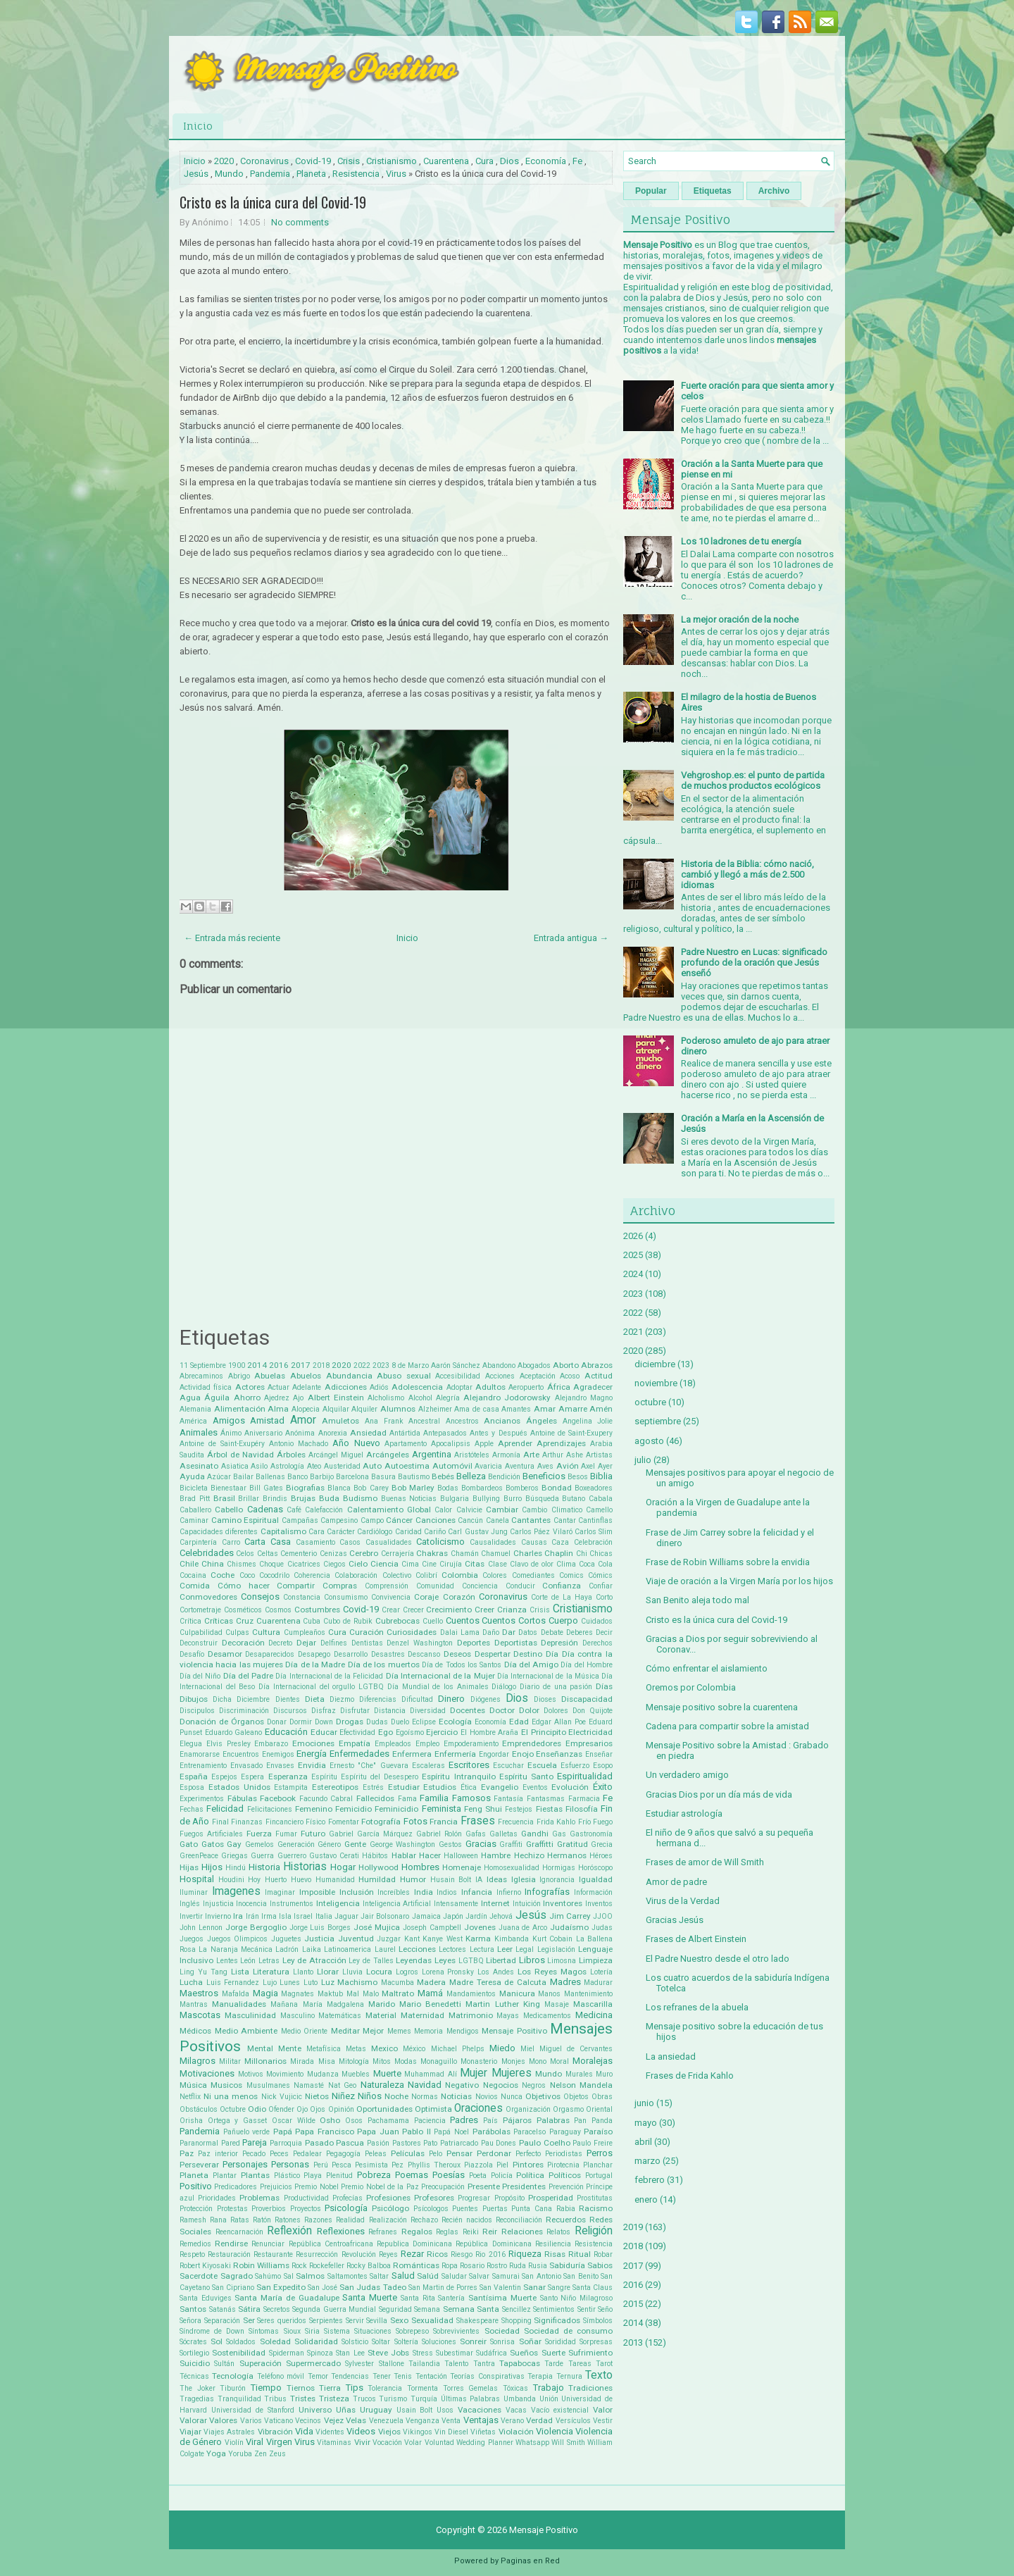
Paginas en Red (530, 2560)
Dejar (306, 1643)
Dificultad (417, 1699)
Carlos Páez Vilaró (541, 1531)
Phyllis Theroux (434, 2165)
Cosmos (278, 1609)
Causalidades (493, 1542)
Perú (320, 2165)
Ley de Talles (371, 1960)
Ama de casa (476, 1409)
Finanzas (247, 1822)
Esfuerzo (575, 1765)
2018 (321, 1365)
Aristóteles (471, 1455)
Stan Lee (350, 2353)
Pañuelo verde (246, 2131)
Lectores (452, 1949)
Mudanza (323, 2074)
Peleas (376, 2153)
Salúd (428, 2276)
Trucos (364, 2398)
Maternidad (422, 2015)
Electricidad (590, 1732)
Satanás (222, 2309)
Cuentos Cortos (514, 1620)
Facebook (278, 1798)
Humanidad (335, 1879)
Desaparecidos (269, 1654)
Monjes (513, 2061)
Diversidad (428, 1710)
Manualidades (239, 2004)
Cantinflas (595, 1520)
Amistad (267, 1420)
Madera (431, 1982)
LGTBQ (471, 1960)
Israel (303, 1916)
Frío (584, 1822)
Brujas (303, 1498)
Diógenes (485, 1699)
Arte (531, 1455)
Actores (250, 1387)
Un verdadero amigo (687, 1774)
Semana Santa (471, 2309)
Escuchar (508, 1765)
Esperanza (288, 1776)
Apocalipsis (450, 1443)
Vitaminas (334, 2442)
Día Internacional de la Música (548, 1676)
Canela (497, 1520)
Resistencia (356, 173)
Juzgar (389, 1938)
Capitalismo (283, 1531)
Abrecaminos (201, 1376)
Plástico (287, 2175)
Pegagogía (343, 2153)
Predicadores (235, 2186)
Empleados (393, 1743)
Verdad (539, 2420)
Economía (545, 161)
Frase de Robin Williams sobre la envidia (728, 1562)
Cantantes (531, 1520)
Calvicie (469, 1509)
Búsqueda (542, 1498)
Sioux (292, 2331)
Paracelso (529, 2131)
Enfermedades (359, 1753)
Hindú (235, 1867)
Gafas (475, 1833)
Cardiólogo (374, 1531)
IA (478, 1879)
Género (329, 1844)
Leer (505, 1949)
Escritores (469, 1765)
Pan (580, 2120)
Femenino (313, 1809)
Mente (289, 2048)
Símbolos (598, 2320)
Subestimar (454, 2353)
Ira (238, 1916)
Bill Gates (266, 1488)
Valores (223, 2420)
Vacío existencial (560, 2410)
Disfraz (323, 1710)
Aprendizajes (561, 1443)
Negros (534, 2085)
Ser (249, 2320)
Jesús (196, 173)
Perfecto (528, 2153)
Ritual (579, 2254)
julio (642, 1460)
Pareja (254, 2142)
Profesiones (388, 2198)
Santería (451, 2298)
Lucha (191, 1982)
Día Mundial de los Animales (438, 1686)
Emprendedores (531, 1743)
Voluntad (439, 2442)
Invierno (218, 1916)
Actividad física (206, 1387)
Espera (252, 1776)
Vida (304, 2431)
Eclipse (424, 1721)
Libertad (501, 1960)
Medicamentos (547, 2015)
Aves (545, 1466)
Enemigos (278, 1754)
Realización (388, 2220)
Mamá (430, 1993)
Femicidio (353, 1809)
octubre (650, 1402)
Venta (451, 2420)
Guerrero (291, 1855)
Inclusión (356, 1892)
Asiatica (235, 1466)
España (194, 1776)
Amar (545, 1409)
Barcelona (352, 1476)
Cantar (564, 1520)
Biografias (305, 1488)
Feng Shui (483, 1809)
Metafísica (323, 2048)
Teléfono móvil (280, 2376)
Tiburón (233, 2388)
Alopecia (306, 1409)
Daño (490, 1632)
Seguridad (395, 2309)
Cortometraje (200, 1609)
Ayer (605, 1466)
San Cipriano (233, 2287)
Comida (195, 1586)
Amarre (572, 1409)
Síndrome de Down (212, 2331)
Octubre (233, 2109)
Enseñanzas (559, 1754)
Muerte (387, 2073)
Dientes (287, 1699)
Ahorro (247, 1397)
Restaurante (273, 2254)
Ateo (314, 1466)
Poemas (411, 2175)
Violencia (554, 2431)
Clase (497, 1564)
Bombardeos (482, 1488)
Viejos (389, 2432)
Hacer (430, 1855)
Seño (605, 2309)
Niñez (343, 2096)
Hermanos (567, 1855)
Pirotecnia (563, 2165)
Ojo (302, 2109)
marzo (647, 2160)
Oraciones (478, 2108)
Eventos (535, 1787)
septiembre (657, 1421)
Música (193, 2085)
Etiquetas (713, 191)
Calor (443, 1509)
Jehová (501, 1916)
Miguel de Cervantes (576, 2048)
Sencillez (516, 2309)
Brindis (275, 1498)
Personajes (245, 2164)
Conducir (520, 1586)
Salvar (479, 2276)
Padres (464, 2120)
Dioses (545, 1699)
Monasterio (479, 2061)
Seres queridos (281, 2320)
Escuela (542, 1765)
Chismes (241, 1564)
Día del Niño (200, 1676)
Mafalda (235, 1993)
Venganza (422, 2420)
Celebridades (207, 1553)
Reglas (447, 2231)
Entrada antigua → (571, 938)
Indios (447, 1892)
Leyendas (414, 1960)
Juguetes (286, 1938)
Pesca (341, 2165)
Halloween (461, 1855)
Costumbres (317, 1609)
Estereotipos (335, 1787)
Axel (588, 1466)
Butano (573, 1498)
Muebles (356, 2074)
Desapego (314, 1654)
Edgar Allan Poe (559, 1721)
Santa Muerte (369, 2297)
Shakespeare (477, 2320)
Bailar (243, 1476)
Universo (315, 2410)
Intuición (527, 1903)
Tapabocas (519, 2363)
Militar (230, 2061)
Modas (405, 2061)
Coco (247, 1575)
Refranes (382, 2231)
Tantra (484, 2363)
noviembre (655, 1383)
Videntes (329, 2432)
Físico (315, 1822)
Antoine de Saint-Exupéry (222, 1443)
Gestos (450, 1844)
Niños (370, 2096)
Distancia (390, 1710)
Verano (512, 2420)
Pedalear (307, 2153)
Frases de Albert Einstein (696, 1939)
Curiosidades (412, 1632)
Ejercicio (442, 1732)
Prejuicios (276, 2186)
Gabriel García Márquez (371, 1833)
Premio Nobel (316, 2186)
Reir (489, 2231)
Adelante (306, 1387)
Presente (484, 2186)
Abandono (498, 1365)
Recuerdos (566, 2220)
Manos (549, 1993)
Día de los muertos (384, 1664)
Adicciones (346, 1387)
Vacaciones (479, 2410)
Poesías (448, 2175)
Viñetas (483, 2432)
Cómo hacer (244, 1586)
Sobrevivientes (456, 2331)
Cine (429, 1564)
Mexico (384, 2048)
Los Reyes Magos (552, 1972)
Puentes (465, 2208)
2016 (279, 1365)
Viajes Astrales (229, 2432)
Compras (340, 1586)
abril (643, 2141)
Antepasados (445, 1433)
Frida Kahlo (556, 1822)
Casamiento (315, 1542)
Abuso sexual (404, 1376)
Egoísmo (410, 1732)
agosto (649, 1441)
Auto (372, 1466)
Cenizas (333, 1553)
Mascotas (200, 2015)
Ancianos (502, 1421)
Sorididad (560, 2341)
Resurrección (317, 2254)
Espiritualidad (585, 1776)
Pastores (406, 2143)
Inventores (562, 1903)
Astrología (287, 1466)
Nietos (317, 2096)
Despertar (493, 1654)
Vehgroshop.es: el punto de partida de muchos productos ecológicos (753, 780)
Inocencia (251, 1903)
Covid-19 (313, 161)
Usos (445, 2410)
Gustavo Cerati (334, 1855)
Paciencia (430, 2120)
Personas (290, 2164)
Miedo (502, 2048)
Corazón (459, 1597)
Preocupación (443, 2186)
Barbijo (322, 1476)
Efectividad (357, 1732)
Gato (189, 1844)
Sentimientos (554, 2309)
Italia (323, 1916)
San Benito (581, 2276)
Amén (601, 1409)
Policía (502, 2175)
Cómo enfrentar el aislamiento (707, 1668)
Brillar (248, 1498)
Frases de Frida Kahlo (690, 2075)
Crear (391, 1609)
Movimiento (284, 2074)
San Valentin (500, 2287)
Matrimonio (471, 2015)
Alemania (195, 1409)
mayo (645, 2122)
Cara (316, 1531)
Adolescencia (417, 1387)
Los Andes (495, 1972)
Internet (495, 1903)
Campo (372, 1520)
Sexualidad (432, 2320)
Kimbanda (511, 1938)
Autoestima (407, 1466)
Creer (484, 1609)
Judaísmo (569, 1927)
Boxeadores (594, 1488)
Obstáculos (199, 2109)
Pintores (528, 2165)
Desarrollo (351, 1654)
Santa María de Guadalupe (286, 2298)
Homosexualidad (511, 1867)
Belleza (471, 1476)
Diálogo (504, 1686)
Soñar (530, 2341)
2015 (633, 2303)
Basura (383, 1476)
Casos (350, 1542)
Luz (327, 1982)
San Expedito (281, 2287)
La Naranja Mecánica (236, 1949)
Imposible (317, 1892)
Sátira (249, 2309)
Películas (408, 2153)
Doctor (502, 1710)
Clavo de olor (531, 1564)
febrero (649, 2179)
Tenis (403, 2376)
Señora (190, 2320)
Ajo (298, 1397)
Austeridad (342, 1466)
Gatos (212, 1844)
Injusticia (218, 1903)
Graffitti (539, 1844)
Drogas (349, 1721)
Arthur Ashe (562, 1455)
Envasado (246, 1765)
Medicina (594, 2015)
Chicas (601, 1553)
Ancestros (462, 1421)
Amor (303, 1420)
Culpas (237, 1632)
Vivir (362, 2442)
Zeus (277, 2453)
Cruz (245, 1621)
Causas (534, 1542)
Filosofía (581, 1809)
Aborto (566, 1365)
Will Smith (567, 2442)
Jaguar (346, 1916)
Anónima (300, 1433)
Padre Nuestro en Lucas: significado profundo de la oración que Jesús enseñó (754, 962)
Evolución (570, 1787)
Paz (187, 2153)
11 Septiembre (203, 1365)
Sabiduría (567, 2265)
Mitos (382, 2061)
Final (220, 1822)
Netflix (190, 2096)
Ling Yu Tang (203, 1972)
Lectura (482, 1949)
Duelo (400, 1721)
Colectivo (396, 1575)
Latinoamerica (347, 1949)
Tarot (604, 2363)
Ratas (239, 2220)
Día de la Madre (315, 1664)
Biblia (601, 1476)
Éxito (603, 1786)
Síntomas (264, 2331)
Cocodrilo (274, 1575)
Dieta (315, 1699)
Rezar (412, 2253)
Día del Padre (248, 1676)
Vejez (334, 2420)
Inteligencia (338, 1903)
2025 (633, 1255)
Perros (600, 2153)
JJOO (603, 1916)
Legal (524, 1949)
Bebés (443, 1476)
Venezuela (386, 2420)
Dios (509, 161)
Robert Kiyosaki (205, 2265)
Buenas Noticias (409, 1498)
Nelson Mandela (581, 2085)
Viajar (190, 2432)
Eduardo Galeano (234, 1732)
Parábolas (491, 2131)
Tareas (580, 2363)
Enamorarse (200, 1754)
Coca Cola (596, 1564)
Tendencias (350, 2376)
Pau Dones (499, 2143)
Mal (352, 1993)
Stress (423, 2353)
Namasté (309, 2085)
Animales (199, 1432)
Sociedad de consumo (568, 2331)
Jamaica (426, 1916)
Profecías (347, 2198)
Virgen (279, 2442)
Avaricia (488, 1466)
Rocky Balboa (368, 2265)
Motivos (250, 2074)
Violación (516, 2432)
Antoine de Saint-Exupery (571, 1433)
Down (324, 1721)
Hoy (254, 1879)
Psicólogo (390, 2208)
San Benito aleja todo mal (697, 1600)
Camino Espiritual (245, 1520)
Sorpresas (596, 2341)
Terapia (540, 2376)
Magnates (297, 1993)
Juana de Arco (523, 1927)
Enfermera (412, 1754)
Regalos (416, 2231)
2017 (301, 1365)
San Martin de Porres (442, 2287)
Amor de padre (676, 1882)
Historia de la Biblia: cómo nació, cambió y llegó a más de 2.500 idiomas (747, 874)
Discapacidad (587, 1699)
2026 (633, 1236)
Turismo (393, 2398)
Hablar (404, 1855)
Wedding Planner (484, 2442)
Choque (271, 1564)
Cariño (435, 1531)
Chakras (432, 1553)
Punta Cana (531, 2208)
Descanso (424, 1654)
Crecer (413, 1609)
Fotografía (381, 1822)
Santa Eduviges (206, 2298)
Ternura (569, 2376)
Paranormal (199, 2143)
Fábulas (242, 1798)
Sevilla (376, 2320)
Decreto (280, 1643)
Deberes (579, 1632)
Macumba (397, 1982)
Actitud (598, 1376)
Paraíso (598, 2131)
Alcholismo (386, 1397)
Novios (486, 2096)
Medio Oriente (304, 2031)
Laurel (385, 1949)
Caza (560, 1542)
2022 (361, 1365)
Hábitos (375, 1855)
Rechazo (424, 2220)
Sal (289, 2276)
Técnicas (194, 2376)
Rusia (537, 2265)
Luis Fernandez (233, 1982)
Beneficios (543, 1476)
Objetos (576, 2096)
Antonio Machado (298, 1443)
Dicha (222, 1699)
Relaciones (522, 2231)
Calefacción (324, 1509)
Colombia (460, 1575)
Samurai (506, 2276)
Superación (260, 2363)
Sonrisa (502, 2341)
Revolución (359, 2254)
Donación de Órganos (222, 1721)
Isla (285, 1916)
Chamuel (496, 1553)
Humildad (377, 1879)
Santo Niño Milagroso (576, 2298)
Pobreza (374, 2175)
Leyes (445, 1960)
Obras (602, 2096)
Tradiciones (590, 2388)
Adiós (379, 1387)
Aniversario (263, 1433)
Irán (252, 1916)
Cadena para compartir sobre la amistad (727, 1726)
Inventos (599, 1903)
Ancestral (424, 1421)
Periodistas (563, 2153)
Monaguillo (438, 2061)
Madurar (598, 1982)
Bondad (557, 1488)
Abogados (534, 1365)
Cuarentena (446, 161)
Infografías (547, 1891)
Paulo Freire (592, 2143)
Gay (234, 1844)
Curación (366, 1632)
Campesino (339, 1520)
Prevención (566, 2186)
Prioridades (217, 2198)
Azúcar (219, 1476)
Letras (269, 1960)
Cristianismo (391, 161)
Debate (552, 1632)
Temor (318, 2376)
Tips (354, 2387)
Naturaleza (382, 2084)
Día (552, 1654)
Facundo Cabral (326, 1798)
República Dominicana (493, 2243)
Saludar (454, 2276)
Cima (410, 1564)
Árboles (291, 1455)
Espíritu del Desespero (379, 1776)
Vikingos (417, 2432)
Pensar (459, 2153)
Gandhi (535, 1833)
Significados (557, 2320)
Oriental (599, 2109)
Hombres (420, 1867)
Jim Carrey (570, 1916)
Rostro (497, 2265)
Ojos (317, 2109)
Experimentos (202, 1798)
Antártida (404, 1433)
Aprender (515, 1443)
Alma (278, 1409)
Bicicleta (194, 1488)
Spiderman (286, 2353)
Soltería (406, 2341)
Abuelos (305, 1376)
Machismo (357, 1982)
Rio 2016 (490, 2254)
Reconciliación (519, 2220)
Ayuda (192, 1476)
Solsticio (355, 2341)
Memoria (428, 2031)
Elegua (191, 1743)
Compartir (296, 1586)
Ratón (262, 2220)
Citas (474, 1564)
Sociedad (502, 2331)
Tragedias (197, 2398)
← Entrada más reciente (232, 938)
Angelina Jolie (588, 1421)
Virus (396, 173)
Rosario (472, 2265)
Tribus (275, 2398)
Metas (356, 2048)
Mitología (354, 2061)
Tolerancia (385, 2388)
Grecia (602, 1844)
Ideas (497, 1879)
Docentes (467, 1710)
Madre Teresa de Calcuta (497, 1982)
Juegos (192, 1938)
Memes (399, 2031)
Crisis (348, 161)
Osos (354, 2120)
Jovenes (480, 1927)
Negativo (462, 2085)
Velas (356, 2420)
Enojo (523, 1754)
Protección (196, 2208)
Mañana (284, 2004)
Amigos (229, 1420)
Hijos (212, 1867)
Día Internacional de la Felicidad (329, 1676)
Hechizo (529, 1855)
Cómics (600, 1575)
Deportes (473, 1643)
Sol (217, 2341)
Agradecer (593, 1387)
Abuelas (269, 1376)
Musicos (226, 2085)
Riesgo (461, 2254)
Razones (318, 2220)
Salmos (310, 2276)
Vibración (275, 2432)
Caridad (408, 1531)
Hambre (496, 1855)
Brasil (224, 1498)
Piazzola (478, 2165)
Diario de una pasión (556, 1686)
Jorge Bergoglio (256, 1927)
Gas (559, 1833)
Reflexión (289, 2231)
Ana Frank (384, 1421)
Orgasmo (568, 2109)
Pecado (253, 2153)
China (212, 1564)
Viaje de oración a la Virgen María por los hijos (739, 1581)
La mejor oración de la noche (740, 619)
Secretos (276, 2309)
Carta (254, 1541)
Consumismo (346, 1597)
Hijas (189, 1867)
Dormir (300, 1721)
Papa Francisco (324, 2131)
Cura (484, 161)
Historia (264, 1867)
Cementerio (298, 1553)
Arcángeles (387, 1455)
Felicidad (225, 1808)
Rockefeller (326, 2265)
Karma (478, 1938)
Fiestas (549, 1809)
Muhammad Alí (430, 2074)
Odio (257, 2109)
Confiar (601, 1586)
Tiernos (301, 2388)
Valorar (193, 2420)
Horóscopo (595, 1867)
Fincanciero (284, 1822)
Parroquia (286, 2143)
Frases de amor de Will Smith (705, 1862)
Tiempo (266, 2387)
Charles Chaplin (543, 1553)
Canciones (435, 1520)
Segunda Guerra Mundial (334, 2309)
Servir (355, 2320)
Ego (385, 1732)
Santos (193, 2309)
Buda (329, 1498)
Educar (324, 1732)
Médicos (195, 2031)
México (414, 2048)
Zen (260, 2453)
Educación (286, 1731)
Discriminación (244, 1710)
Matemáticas (339, 2015)
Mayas (507, 2015)
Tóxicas (515, 2388)
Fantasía (508, 1798)
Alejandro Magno (584, 1397)
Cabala (601, 1498)
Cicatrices (303, 1564)
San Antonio (541, 2276)
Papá (282, 2131)
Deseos (457, 1654)
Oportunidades (384, 2109)
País (490, 2120)
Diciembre (253, 1699)
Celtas (267, 1553)
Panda (602, 2120)
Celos (245, 1553)
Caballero (195, 1509)
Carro (231, 1542)
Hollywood (378, 1867)
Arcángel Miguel (335, 1455)
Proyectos (305, 2208)
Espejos (224, 1776)
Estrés (373, 1787)
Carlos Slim (594, 1531)
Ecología (455, 1721)
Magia (265, 1993)
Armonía (506, 1455)
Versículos (573, 2420)
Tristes (302, 2398)
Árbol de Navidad (240, 1455)
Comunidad (435, 1586)
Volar (413, 2442)
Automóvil (452, 1466)
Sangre (559, 2287)
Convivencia (391, 1597)
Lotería (601, 1972)
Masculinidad (250, 2015)
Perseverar (199, 2165)
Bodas (447, 1488)
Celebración (593, 1542)
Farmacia (584, 1798)
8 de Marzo (410, 1365)
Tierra (330, 2388)
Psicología (346, 2208)
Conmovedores (208, 1597)
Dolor (529, 1710)
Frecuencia (516, 1822)
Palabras (553, 2120)
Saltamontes (347, 2276)
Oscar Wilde (293, 2120)
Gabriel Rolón (439, 1833)
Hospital (197, 1879)
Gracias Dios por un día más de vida (719, 1794)
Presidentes (524, 2186)
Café (294, 1509)
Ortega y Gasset (237, 2120)
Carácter (341, 1531)
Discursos (290, 1710)
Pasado (319, 2143)
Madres (565, 1982)
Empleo (427, 1743)
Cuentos (463, 1620)
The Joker (197, 2388)
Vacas (516, 2410)
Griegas (234, 1855)
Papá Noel (451, 2131)
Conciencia (480, 1586)
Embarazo (271, 1743)
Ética (469, 1787)
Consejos (260, 1596)
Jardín (476, 1916)
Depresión (559, 1643)
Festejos (518, 1809)
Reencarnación (239, 2231)
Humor (413, 1879)
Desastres (388, 1654)
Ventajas (481, 2420)
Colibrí (426, 1575)
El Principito (543, 1732)
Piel (502, 2165)
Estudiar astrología (684, 1813)
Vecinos (308, 2420)
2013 (633, 2342)
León (248, 1960)
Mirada (302, 2061)
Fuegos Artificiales (211, 1833)
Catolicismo (440, 1541)
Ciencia (384, 1564)
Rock (299, 2265)
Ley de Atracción (314, 1960)
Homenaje (461, 1867)
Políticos (565, 2175)
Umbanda (519, 2398)
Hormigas (558, 1867)
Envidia (312, 1765)
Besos (578, 1476)
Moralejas (592, 2060)
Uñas (346, 2410)
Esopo (603, 1765)
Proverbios (268, 2208)
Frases (478, 1821)
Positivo (196, 2186)
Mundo (229, 173)
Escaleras (428, 1765)
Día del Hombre (587, 1664)
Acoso (570, 1376)
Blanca (339, 1488)
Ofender (281, 2109)
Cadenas (265, 1509)
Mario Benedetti (430, 2004)
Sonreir (473, 2341)
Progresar (474, 2198)
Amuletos (340, 1421)
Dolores (556, 1710)
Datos (527, 1632)
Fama (407, 1798)
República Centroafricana (331, 2243)
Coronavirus (264, 161)
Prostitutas (595, 2198)
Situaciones (373, 2331)
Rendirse (231, 2243)
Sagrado (236, 2276)
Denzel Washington (420, 1643)
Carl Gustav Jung (478, 1531)
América (193, 1421)
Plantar (225, 2175)
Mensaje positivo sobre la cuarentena (722, 1707)
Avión (567, 1466)
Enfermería (455, 1754)
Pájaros (517, 2120)
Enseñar (599, 1754)
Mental (260, 2048)
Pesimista (371, 2165)
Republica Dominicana (414, 2243)
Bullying (486, 1498)
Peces (279, 2153)
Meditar (345, 2031)
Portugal (599, 2175)
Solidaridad (316, 2341)
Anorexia (332, 1433)
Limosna (561, 1960)
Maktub (330, 1993)
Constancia (301, 1597)
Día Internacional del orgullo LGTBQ (321, 1686)
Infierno (508, 1892)
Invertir (191, 1916)
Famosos (471, 1798)
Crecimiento (449, 1609)
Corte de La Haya (561, 1597)
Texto (599, 2375)
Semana (427, 2309)
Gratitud (572, 1844)
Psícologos (431, 2208)
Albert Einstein (336, 1397)
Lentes (227, 1960)
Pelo (435, 2153)
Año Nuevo (356, 1443)
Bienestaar (228, 1488)
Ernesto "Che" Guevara (369, 1765)
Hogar (343, 1867)
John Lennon (201, 1927)
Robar (603, 2254)
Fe (577, 161)
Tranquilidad (239, 2398)
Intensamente (456, 1903)
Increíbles (393, 1892)
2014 (257, 1365)
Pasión (378, 2143)
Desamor (225, 1654)
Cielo (358, 1564)
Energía (311, 1753)
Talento (456, 2363)
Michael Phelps (457, 2048)
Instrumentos (291, 1903)
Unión (548, 2398)
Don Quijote (592, 1710)
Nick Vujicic (281, 2096)
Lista (240, 1972)
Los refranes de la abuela (697, 2007)
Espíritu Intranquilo (458, 1776)
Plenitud (339, 2175)
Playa (312, 2175)
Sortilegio (194, 2353)
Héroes (601, 1855)
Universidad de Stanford (252, 2410)
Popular (651, 191)
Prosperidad (550, 2198)
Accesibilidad (457, 1376)
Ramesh (193, 2220)
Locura (379, 1972)
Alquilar (336, 1409)
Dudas (377, 1721)
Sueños (524, 2353)
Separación (222, 2320)
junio (644, 2103)
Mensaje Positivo (514, 2031)
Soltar (381, 2341)
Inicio (198, 126)
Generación (296, 1844)
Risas (554, 2254)
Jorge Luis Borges (320, 1927)
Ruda (517, 2265)
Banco (297, 1476)
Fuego (603, 1822)
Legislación (556, 1949)
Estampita (291, 1787)
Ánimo (231, 1433)
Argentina (431, 1454)
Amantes (516, 1409)
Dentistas (367, 1643)
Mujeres (512, 2073)
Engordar (494, 1754)
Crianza (512, 1609)
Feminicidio (396, 1809)
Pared (230, 2143)
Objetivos (543, 2096)
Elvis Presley (228, 1743)
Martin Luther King (502, 2004)
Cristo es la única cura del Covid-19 (273, 202)
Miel (527, 2048)
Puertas (495, 2208)
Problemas (259, 2198)
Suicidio (195, 2363)
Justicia (319, 1938)
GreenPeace (199, 1855)
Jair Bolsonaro (385, 1916)
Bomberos (522, 1488)
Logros (407, 1972)
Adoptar (459, 1387)
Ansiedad (368, 1433)
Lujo (270, 1982)
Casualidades (388, 1542)
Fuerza (259, 1833)
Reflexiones (341, 2231)
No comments (300, 222)
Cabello (229, 1509)
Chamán (465, 1553)
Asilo (259, 1466)
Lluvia (352, 1972)
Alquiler (364, 1409)
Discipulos (197, 1710)
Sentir (586, 2309)
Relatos (558, 2231)
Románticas (416, 2265)
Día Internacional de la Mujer (440, 1676)
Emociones (313, 1743)
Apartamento (405, 1443)
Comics (571, 1575)
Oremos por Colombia (691, 1687)
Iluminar (194, 1892)
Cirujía (450, 1564)
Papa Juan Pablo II (394, 2131)
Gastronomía (591, 1833)
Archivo (774, 191)
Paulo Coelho (544, 2143)
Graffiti (510, 1844)
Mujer (473, 2073)
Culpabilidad (201, 1632)
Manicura (517, 1993)
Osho (330, 2120)
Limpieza (596, 1960)
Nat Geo (342, 2085)
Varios (251, 2420)
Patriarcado (459, 2143)
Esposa (192, 1787)
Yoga (216, 2453)
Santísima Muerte (502, 2298)
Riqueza (525, 2253)
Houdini (231, 1879)
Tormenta (422, 2388)
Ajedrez (276, 1397)
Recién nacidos (467, 2220)
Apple (484, 1443)
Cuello (433, 1621)
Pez (397, 2165)
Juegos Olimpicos (237, 1938)
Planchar (598, 2165)
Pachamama (388, 2120)
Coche (222, 1575)
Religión (594, 2231)
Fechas (192, 1809)
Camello (599, 1509)
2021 (633, 1331)
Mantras (194, 2004)
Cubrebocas (397, 1621)
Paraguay (565, 2131)
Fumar (286, 1833)
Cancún (470, 1520)
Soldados (241, 2341)
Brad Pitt (195, 1498)
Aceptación (538, 1376)
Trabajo (548, 2387)
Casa (280, 1541)
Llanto (303, 1972)
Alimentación (239, 1409)
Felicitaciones (269, 1809)
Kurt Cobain (552, 1938)
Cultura (266, 1632)
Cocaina (193, 1575)
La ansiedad (671, 2056)
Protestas (232, 2208)
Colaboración (355, 1575)
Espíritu (324, 1776)
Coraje (426, 1597)
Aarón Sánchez (455, 1365)
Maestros (199, 1993)
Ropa (450, 2265)
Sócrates (193, 2341)
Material (380, 2015)
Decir (604, 1632)
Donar (277, 1721)
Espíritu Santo (526, 1776)
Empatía (354, 1743)
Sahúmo (268, 2276)
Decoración (243, 1643)
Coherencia (312, 1575)
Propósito (509, 2198)
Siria (312, 2331)
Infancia (476, 1892)
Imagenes (236, 1891)
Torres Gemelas (471, 2388)
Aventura (519, 1466)
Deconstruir (199, 1643)
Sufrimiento (590, 2353)
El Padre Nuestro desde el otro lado (717, 1958)
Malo (371, 1993)
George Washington (403, 1844)
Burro (512, 1498)
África (558, 1387)
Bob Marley (413, 1488)
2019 (633, 2227)
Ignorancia (557, 1879)
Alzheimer (435, 1409)
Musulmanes (268, 2085)
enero (646, 2199)
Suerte (553, 2353)
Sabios (600, 2265)
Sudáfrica (491, 2353)
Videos (360, 2431)
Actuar (278, 1387)
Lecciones (417, 1949)
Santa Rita (418, 2298)
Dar (508, 1632)
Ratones (288, 2220)
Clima (566, 1564)
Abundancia (349, 1376)
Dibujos (194, 1699)
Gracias (480, 1843)
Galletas (503, 1833)
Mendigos (462, 2031)
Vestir (603, 2420)
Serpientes (326, 2320)
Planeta (311, 173)
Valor (603, 2410)
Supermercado (313, 2363)
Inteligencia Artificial (397, 1903)
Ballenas (270, 1476)
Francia (444, 1822)
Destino (527, 1654)
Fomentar (343, 1822)
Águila (217, 1397)
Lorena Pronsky (448, 1972)
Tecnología (233, 2376)
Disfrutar (355, 1710)
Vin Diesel (451, 2432)
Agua (190, 1397)
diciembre (654, 1364)
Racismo (596, 2208)
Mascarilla (593, 2004)
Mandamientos (471, 1993)
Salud (403, 2275)
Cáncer (399, 1520)
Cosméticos (243, 1609)
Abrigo (239, 1376)
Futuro (313, 1833)
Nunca (511, 2096)
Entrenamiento (203, 1765)
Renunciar (267, 2243)
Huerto (276, 1879)
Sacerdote (199, 2276)
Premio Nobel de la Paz (380, 2186)
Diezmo (342, 1699)
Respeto (192, 2254)
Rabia (565, 2208)
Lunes (290, 1982)
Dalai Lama (460, 1632)
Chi (581, 1553)
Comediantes (533, 1575)
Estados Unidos (239, 1787)
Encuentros (241, 1754)
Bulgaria (454, 1498)
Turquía (424, 2398)
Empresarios (589, 1743)
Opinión (341, 2109)
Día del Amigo (531, 1664)
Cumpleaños (304, 1632)
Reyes (388, 2254)
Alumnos (397, 1409)
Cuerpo (563, 1620)
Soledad (275, 2341)
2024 (633, 1274)
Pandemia (270, 173)
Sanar (534, 2287)
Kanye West (443, 1938)
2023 (381, 1365)
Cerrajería (397, 1553)
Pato (430, 2143)
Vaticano (278, 2420)
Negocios (500, 2085)
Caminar (194, 1520)
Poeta (478, 2175)
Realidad (350, 2220)
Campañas (300, 1520)
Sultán (224, 2363)
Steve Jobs (388, 2353)
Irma (269, 1916)
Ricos (437, 2254)
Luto (310, 1982)
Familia (434, 1798)
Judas (602, 1927)
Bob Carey (370, 1488)
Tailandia (424, 2363)
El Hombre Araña (489, 1732)
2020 (224, 161)
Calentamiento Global (389, 1509)
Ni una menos (231, 2096)
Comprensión (386, 1586)
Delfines (333, 1643)
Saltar (379, 2276)
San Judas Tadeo (372, 2287)
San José (322, 2287)
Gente (355, 1844)
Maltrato (398, 1993)
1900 (236, 1365)
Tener (382, 2376)
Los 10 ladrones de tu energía (741, 541)
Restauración (229, 2254)
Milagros (197, 2060)
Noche (396, 2096)
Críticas (218, 1621)
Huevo (301, 1879)
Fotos (415, 1821)
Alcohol (420, 1397)
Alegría (448, 1397)
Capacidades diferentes (219, 1531)
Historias (305, 1866)
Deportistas (515, 1643)
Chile (189, 1564)
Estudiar (404, 1787)
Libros (532, 1960)
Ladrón (287, 1949)
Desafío (192, 1654)
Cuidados (597, 1621)
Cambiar (502, 1509)
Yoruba (240, 2453)
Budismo (360, 1498)
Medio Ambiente (246, 2031)
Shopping (516, 2320)
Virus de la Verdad (683, 1901)
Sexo (399, 2320)
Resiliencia (553, 2243)
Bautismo (414, 1476)
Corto (604, 1597)
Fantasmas (546, 1798)
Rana (218, 2220)
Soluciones (439, 2341)
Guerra (262, 1855)
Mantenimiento (588, 1993)
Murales (579, 2074)
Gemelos (259, 1844)
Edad (519, 1721)
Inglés (190, 1903)
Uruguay (376, 2410)
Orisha (191, 2120)
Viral (254, 2442)
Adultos (490, 1387)
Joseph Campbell (432, 1927)
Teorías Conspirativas (487, 2376)
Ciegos (334, 1564)
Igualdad (596, 1879)
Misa (326, 2061)
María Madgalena (333, 2004)
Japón (453, 1916)
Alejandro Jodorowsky (507, 1397)
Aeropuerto (526, 1387)
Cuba (311, 1621)
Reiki (471, 2231)
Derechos (597, 1643)
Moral (559, 2061)
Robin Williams (261, 2265)
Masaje (556, 2004)
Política (530, 2175)
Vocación (387, 2442)
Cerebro (363, 1553)
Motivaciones (207, 2073)
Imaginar (280, 1892)
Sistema (337, 2331)
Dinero (451, 1698)
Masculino (297, 2015)
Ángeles (541, 1421)
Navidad (425, 2084)
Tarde (553, 2363)
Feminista (441, 1808)
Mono (537, 2061)
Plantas (255, 2175)
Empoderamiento (471, 1743)
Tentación (431, 2376)
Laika (311, 1949)
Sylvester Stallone (374, 2363)
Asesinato (199, 1466)
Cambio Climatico (552, 1509)
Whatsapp (532, 2442)
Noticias (456, 2096)
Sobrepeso (412, 2331)
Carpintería (198, 1542)
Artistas (599, 1455)
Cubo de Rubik (348, 1621)
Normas (424, 2096)
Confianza (561, 1586)
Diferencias (377, 1699)
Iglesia (523, 1879)
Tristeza (334, 2398)
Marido (381, 2004)
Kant (412, 1938)
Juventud (356, 1938)
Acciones (500, 1376)
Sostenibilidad (238, 2353)
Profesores (434, 2198)
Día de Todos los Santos (461, 1664)
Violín (234, 2442)
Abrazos (597, 1365)
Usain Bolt (414, 2410)
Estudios (439, 1787)
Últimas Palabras (471, 2398)
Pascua (350, 2143)
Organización (528, 2109)
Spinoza (320, 2353)
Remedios (195, 2243)
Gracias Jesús (674, 1920)
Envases (280, 1765)
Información (593, 1892)
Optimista (433, 2109)
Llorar (328, 1972)
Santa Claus (592, 2287)
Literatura (271, 1972)
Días (604, 1686)
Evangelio (499, 1787)
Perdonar (494, 2153)
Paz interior (218, 2153)
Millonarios (265, 2061)
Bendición (504, 1476)
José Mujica (376, 1927)
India (423, 1892)
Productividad (306, 2198)
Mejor (373, 2031)
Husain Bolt (451, 1879)
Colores (494, 1575)
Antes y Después (498, 1433)
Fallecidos (375, 1798)
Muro (604, 2074)
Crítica (190, 1621)
